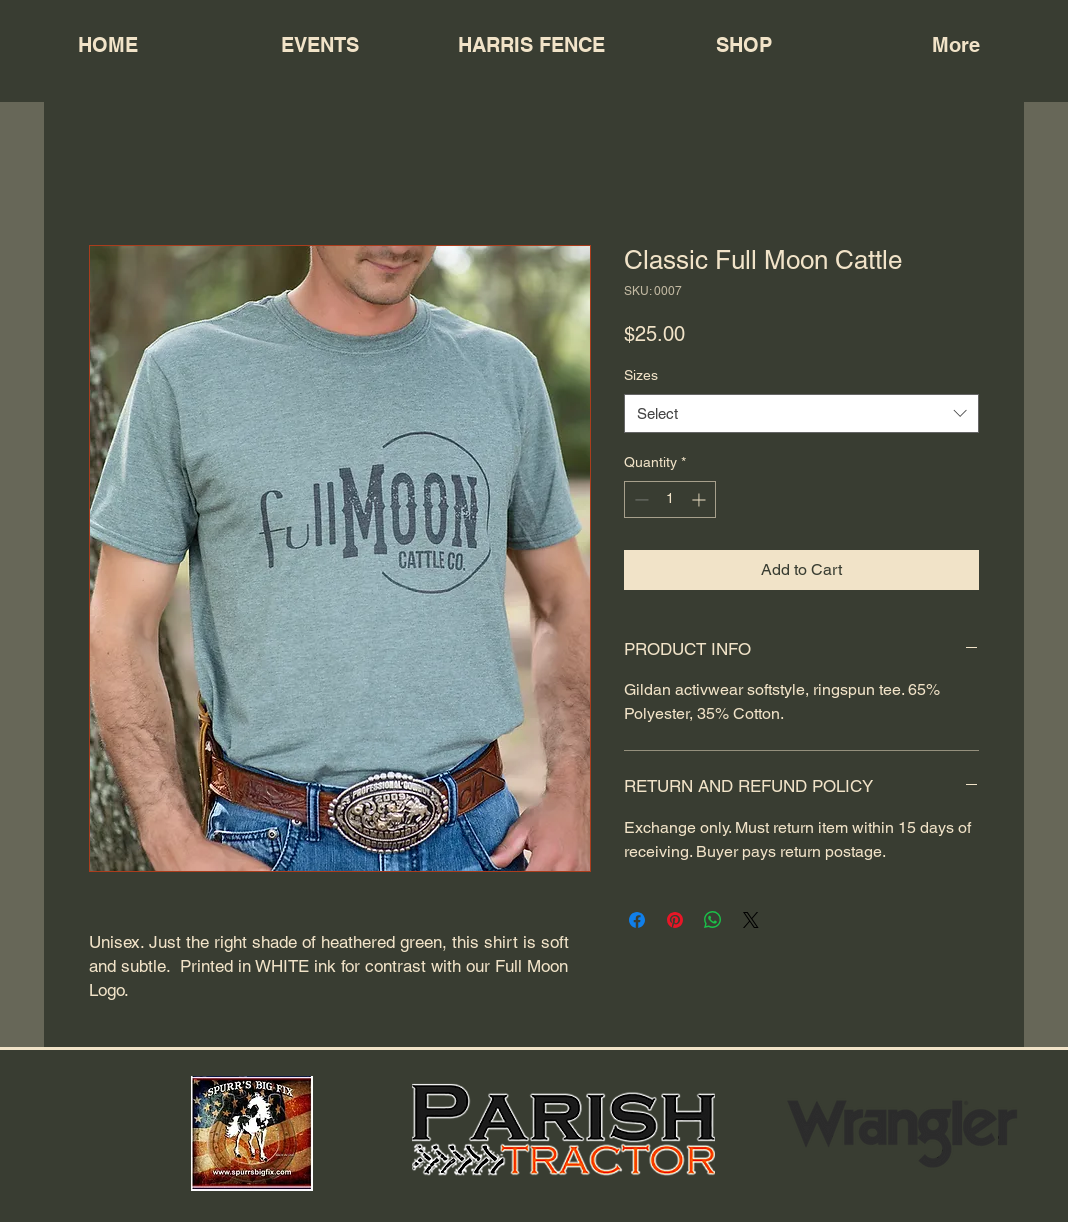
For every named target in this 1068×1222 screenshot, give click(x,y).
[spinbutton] (670, 499)
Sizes (641, 375)
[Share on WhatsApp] (713, 920)
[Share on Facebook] (637, 920)
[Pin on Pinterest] (675, 920)
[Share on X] (751, 920)
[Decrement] (639, 499)
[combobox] (801, 413)
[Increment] (700, 499)
